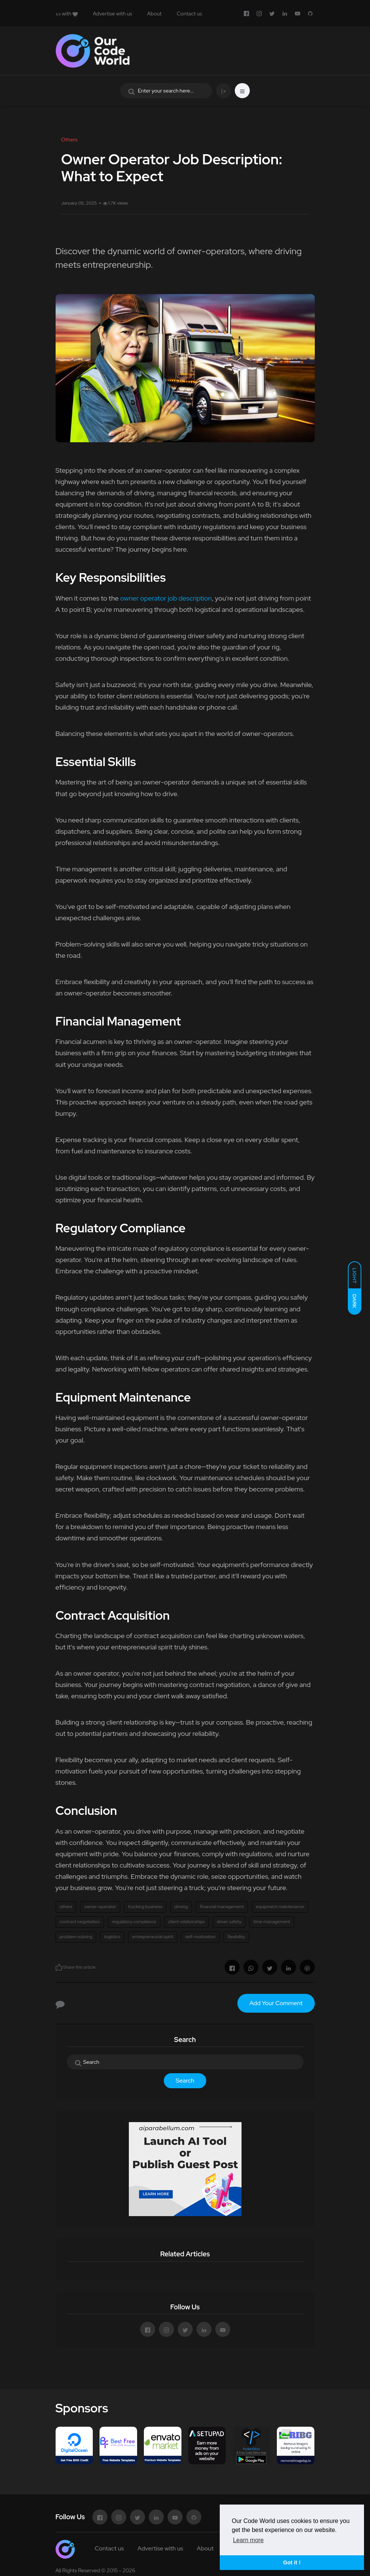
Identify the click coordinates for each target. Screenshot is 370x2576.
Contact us (189, 13)
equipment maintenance (280, 1907)
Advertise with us (112, 13)
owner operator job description (166, 598)
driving (181, 1907)
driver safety (229, 1922)
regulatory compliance (134, 1922)
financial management (222, 1907)
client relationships (186, 1922)
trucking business (145, 1907)
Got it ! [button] (292, 2562)
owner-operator (100, 1907)
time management (272, 1922)
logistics (112, 1937)
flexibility (236, 1937)
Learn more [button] (248, 2540)
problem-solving (76, 1937)
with (67, 13)
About (154, 13)
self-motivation (200, 1937)
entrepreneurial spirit (152, 1937)
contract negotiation (80, 1922)
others (66, 1907)
